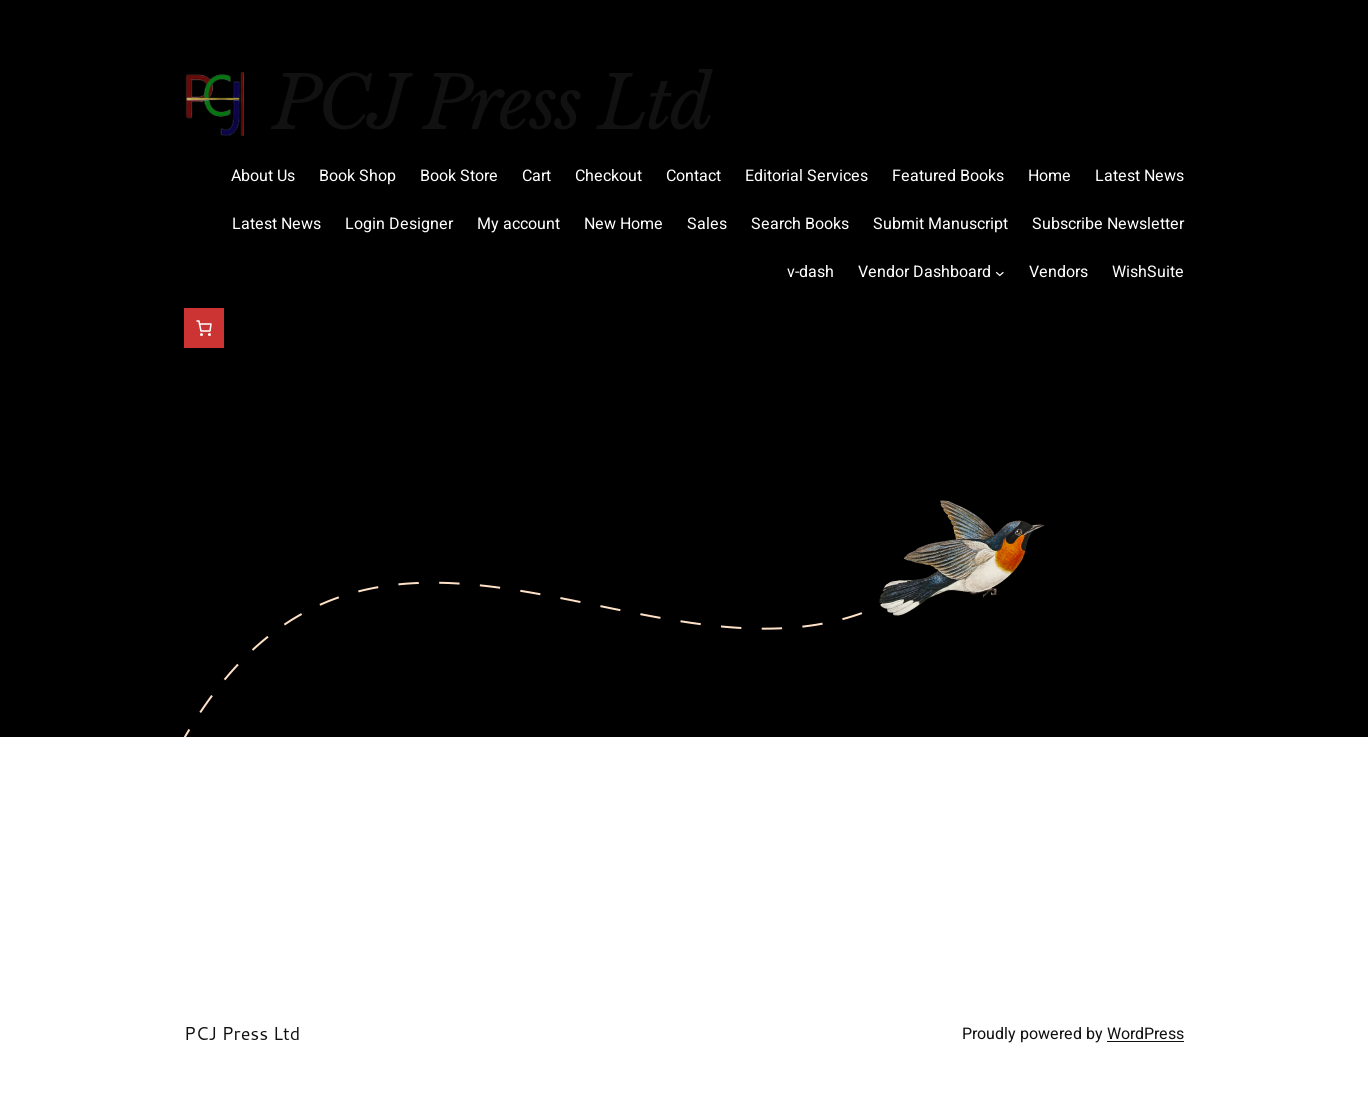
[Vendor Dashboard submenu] (1000, 273)
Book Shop (357, 176)
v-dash (810, 272)
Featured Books (948, 176)
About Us (263, 176)
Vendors (1058, 272)
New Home (623, 224)
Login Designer (399, 224)
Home (1049, 176)
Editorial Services (806, 176)
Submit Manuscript (940, 224)
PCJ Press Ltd (491, 103)
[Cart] (204, 328)
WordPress (1145, 1034)
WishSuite (1148, 272)
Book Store (459, 176)
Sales (707, 224)
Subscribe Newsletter (1108, 224)
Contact (693, 176)
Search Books (800, 224)
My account (518, 224)
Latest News (1139, 176)
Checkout (608, 176)
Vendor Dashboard (924, 272)
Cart (536, 176)
